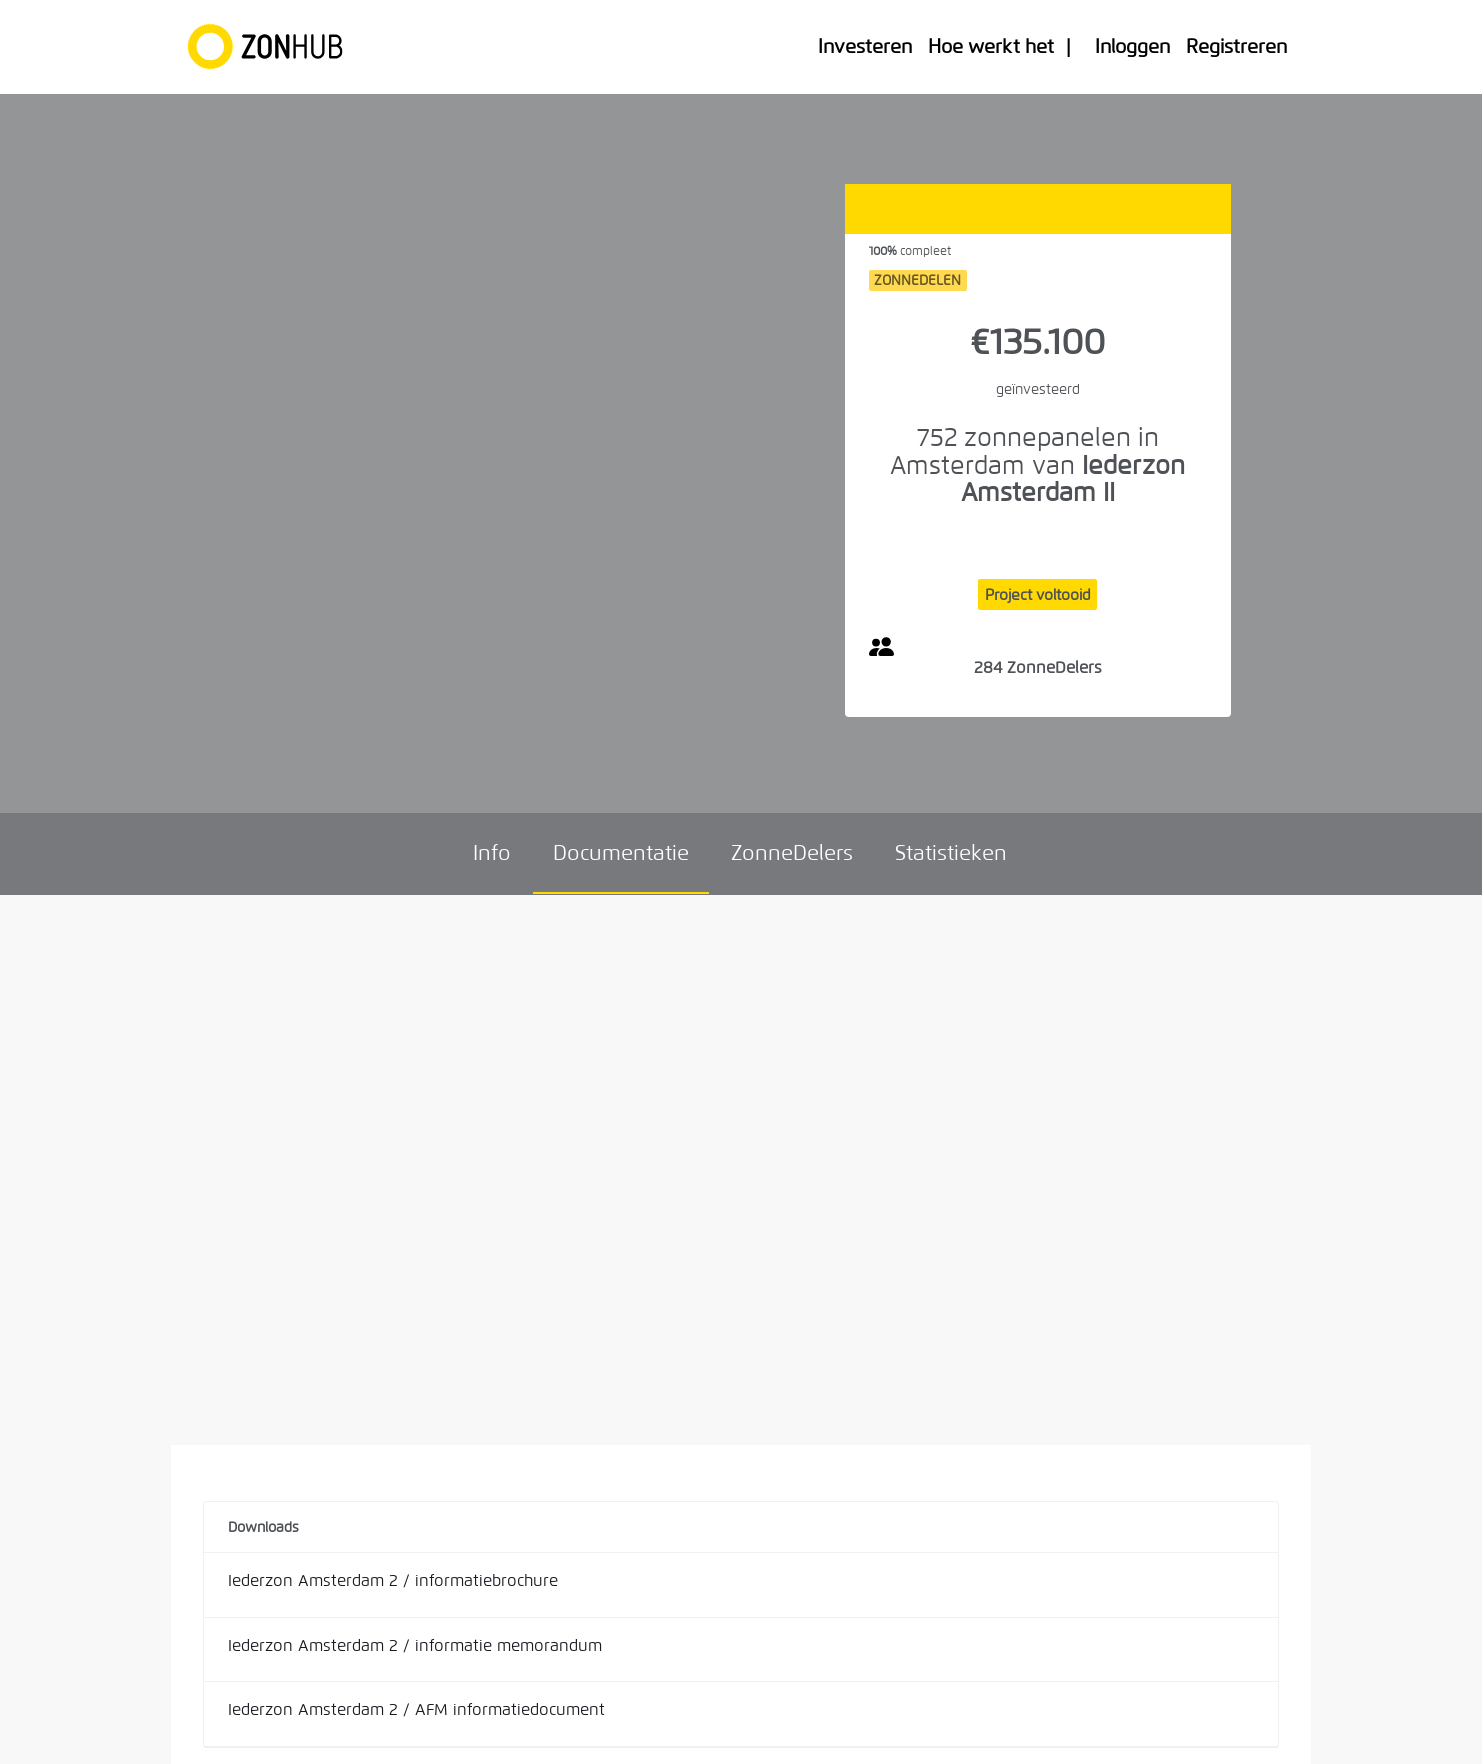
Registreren (1236, 46)
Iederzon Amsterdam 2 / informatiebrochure (393, 1580)
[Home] (274, 47)
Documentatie (621, 853)
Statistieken (951, 853)
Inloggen (1132, 46)
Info (492, 853)
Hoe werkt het (991, 46)
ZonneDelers (792, 853)
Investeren (865, 46)
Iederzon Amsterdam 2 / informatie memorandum (415, 1645)
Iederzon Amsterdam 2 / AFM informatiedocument (416, 1709)
